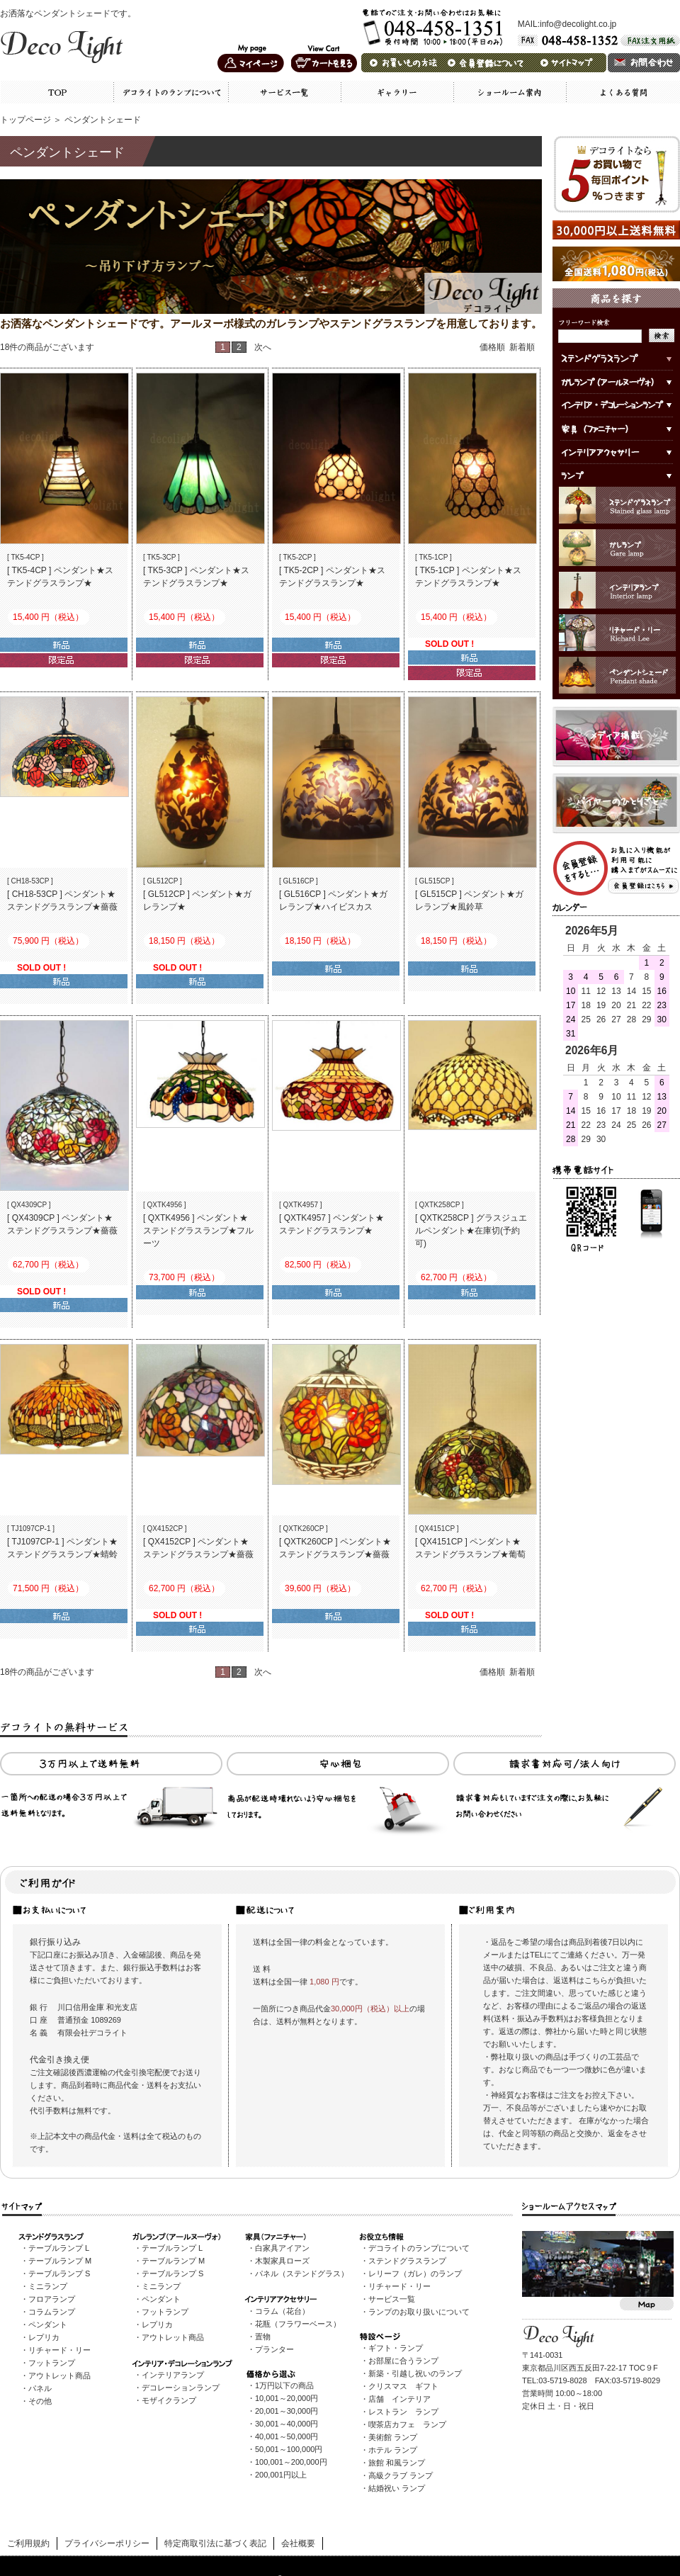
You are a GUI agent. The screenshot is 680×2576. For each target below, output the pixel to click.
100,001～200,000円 (291, 2462)
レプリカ (44, 2337)
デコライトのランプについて (419, 2248)
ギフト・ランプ (395, 2348)
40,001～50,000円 (286, 2436)
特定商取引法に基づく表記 (215, 2543)
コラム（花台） (282, 2311)
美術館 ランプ (392, 2437)
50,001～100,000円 (288, 2449)
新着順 (522, 347)
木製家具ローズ (282, 2260)
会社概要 (298, 2543)
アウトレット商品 (59, 2375)
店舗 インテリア (399, 2399)
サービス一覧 (391, 2299)
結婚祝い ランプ (396, 2488)
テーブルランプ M (59, 2260)
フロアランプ (51, 2299)
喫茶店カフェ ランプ (407, 2424)
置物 (263, 2336)
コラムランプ (51, 2311)
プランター (274, 2349)
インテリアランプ (173, 2375)
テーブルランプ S (59, 2273)
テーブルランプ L (58, 2248)
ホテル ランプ (392, 2450)
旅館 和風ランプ (396, 2462)
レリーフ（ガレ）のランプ (415, 2273)
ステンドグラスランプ (407, 2260)
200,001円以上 (281, 2474)
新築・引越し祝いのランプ (415, 2373)
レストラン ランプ (403, 2411)
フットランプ (51, 2362)
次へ (262, 347)
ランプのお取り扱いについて (419, 2311)
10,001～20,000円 (286, 2398)
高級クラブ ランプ (400, 2475)
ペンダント (47, 2324)
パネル (40, 2388)
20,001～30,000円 (286, 2411)
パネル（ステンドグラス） (301, 2273)
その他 (40, 2401)
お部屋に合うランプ (403, 2360)
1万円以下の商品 (284, 2385)
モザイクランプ (169, 2400)
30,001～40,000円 (286, 2423)
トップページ (25, 120)
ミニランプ (47, 2286)
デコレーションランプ (181, 2387)
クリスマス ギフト (403, 2386)
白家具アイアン (282, 2248)
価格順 (492, 347)
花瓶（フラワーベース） (298, 2324)
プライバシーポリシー (106, 2543)
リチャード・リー (59, 2350)
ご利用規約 (28, 2543)
